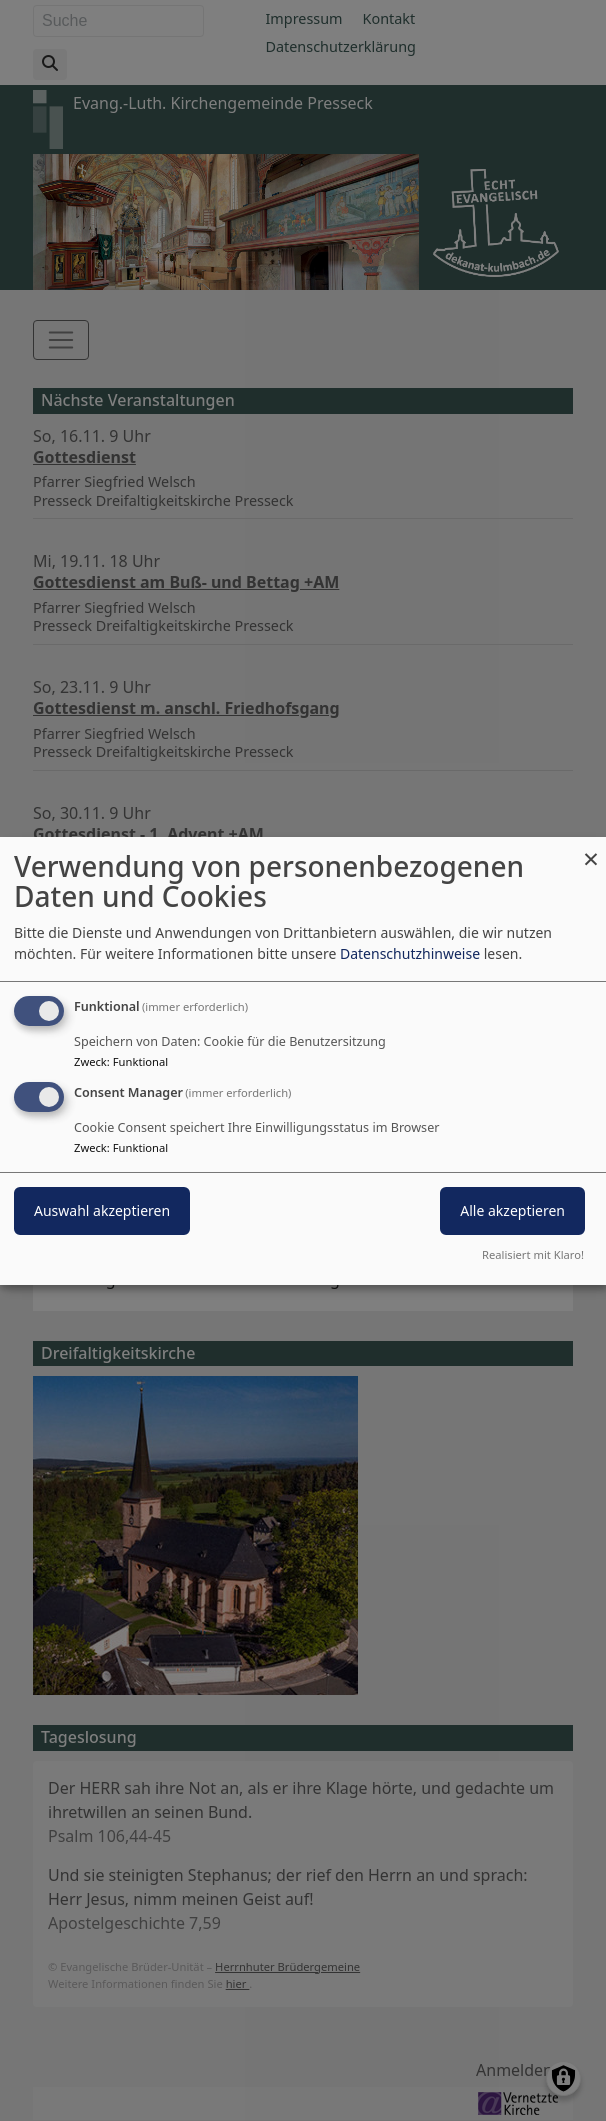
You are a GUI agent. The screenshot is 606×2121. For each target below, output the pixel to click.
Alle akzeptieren (512, 1210)
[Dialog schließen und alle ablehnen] (591, 848)
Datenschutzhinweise (410, 953)
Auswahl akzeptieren (102, 1210)
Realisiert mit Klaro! (533, 1254)
